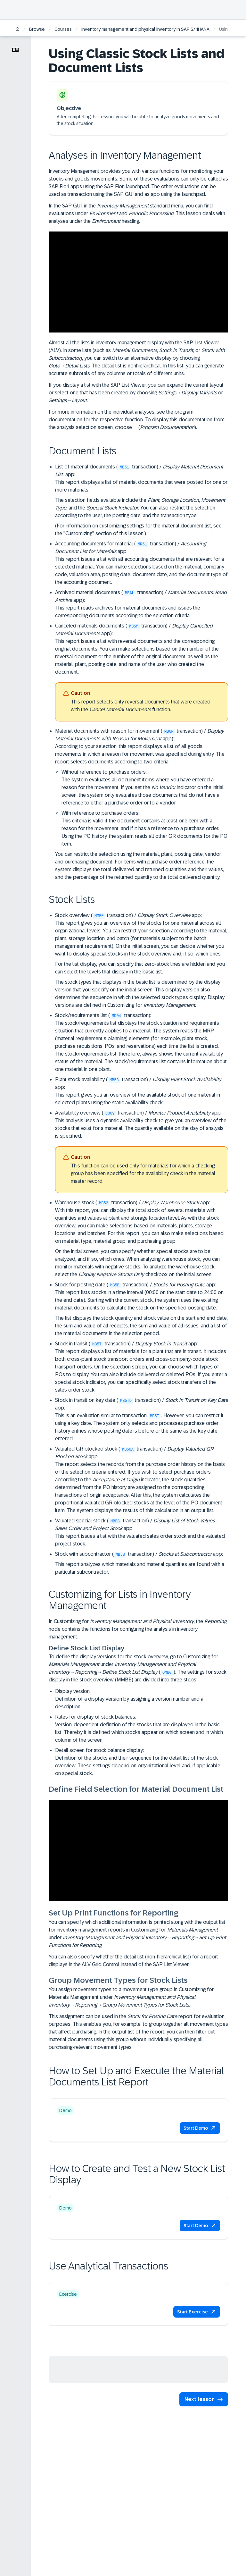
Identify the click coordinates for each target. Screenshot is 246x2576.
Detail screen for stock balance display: (141, 1762)
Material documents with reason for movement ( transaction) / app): (141, 804)
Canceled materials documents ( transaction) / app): (141, 674)
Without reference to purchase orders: (145, 788)
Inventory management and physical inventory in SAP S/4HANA (145, 29)
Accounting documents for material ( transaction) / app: (141, 563)
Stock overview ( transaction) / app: (141, 960)
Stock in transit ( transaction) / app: (141, 1367)
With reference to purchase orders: (145, 829)
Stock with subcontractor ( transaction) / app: (139, 1554)
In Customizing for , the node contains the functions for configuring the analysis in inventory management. (137, 1629)
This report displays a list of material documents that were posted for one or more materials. (141, 485)
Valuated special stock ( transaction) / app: (141, 1533)
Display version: (141, 1699)
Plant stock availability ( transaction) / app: (141, 1091)
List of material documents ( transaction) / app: (141, 500)
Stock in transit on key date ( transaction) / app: (141, 1420)
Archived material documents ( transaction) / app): (141, 604)
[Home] (17, 29)
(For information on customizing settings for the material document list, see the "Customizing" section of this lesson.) (138, 529)
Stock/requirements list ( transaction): (141, 1042)
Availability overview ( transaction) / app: (141, 1153)
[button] (200, 2128)
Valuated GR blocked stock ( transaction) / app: (141, 1480)
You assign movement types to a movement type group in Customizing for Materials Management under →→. (131, 1997)
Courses (63, 29)
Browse (37, 29)
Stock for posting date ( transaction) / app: (141, 1309)
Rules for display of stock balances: (141, 1729)
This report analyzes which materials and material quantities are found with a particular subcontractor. (139, 1568)
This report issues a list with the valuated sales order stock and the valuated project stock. (140, 1539)
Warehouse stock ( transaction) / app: (141, 1239)
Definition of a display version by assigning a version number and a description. (129, 1702)
